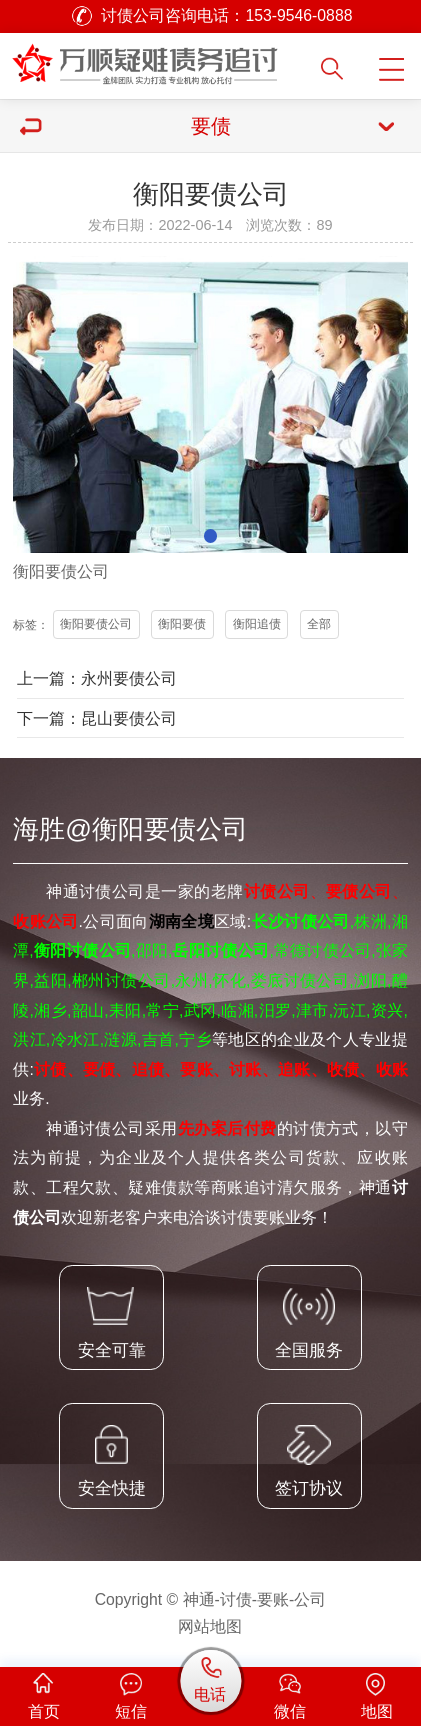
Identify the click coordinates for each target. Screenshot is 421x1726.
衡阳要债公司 (96, 624)
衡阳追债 (257, 624)
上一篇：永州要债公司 (97, 678)
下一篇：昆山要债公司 (97, 718)
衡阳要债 (182, 624)
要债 (61, 571)
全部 (319, 624)
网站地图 (210, 1626)
